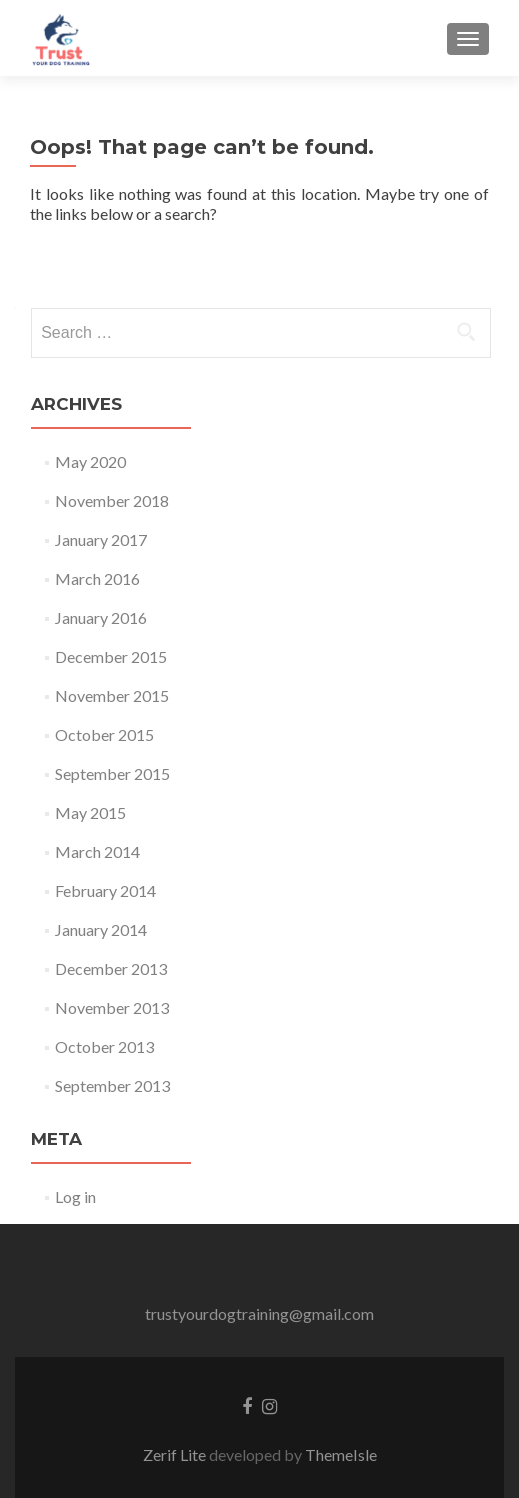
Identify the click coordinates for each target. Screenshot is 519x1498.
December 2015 (111, 656)
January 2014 (101, 929)
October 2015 (104, 734)
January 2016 (101, 617)
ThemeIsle (341, 1454)
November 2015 (112, 695)
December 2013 (111, 968)
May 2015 (90, 812)
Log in (75, 1196)
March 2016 (97, 578)
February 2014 (105, 890)
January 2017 (101, 539)
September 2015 (112, 773)
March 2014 (97, 851)
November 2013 (112, 1007)
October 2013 (104, 1046)
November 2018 (112, 500)
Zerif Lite (176, 1454)
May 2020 (90, 461)
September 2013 (112, 1085)
